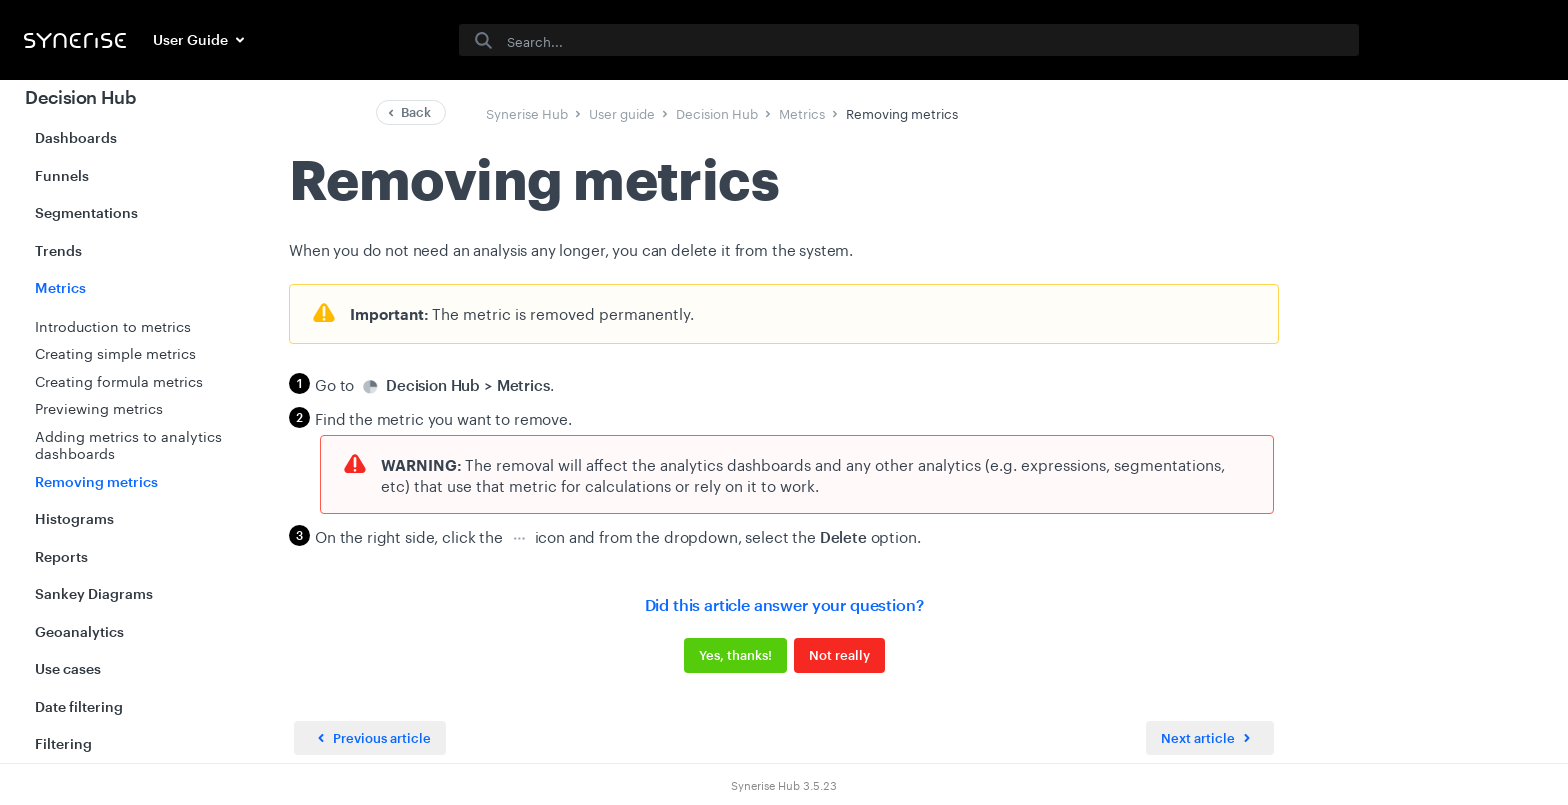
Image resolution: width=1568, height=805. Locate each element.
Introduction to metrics (113, 325)
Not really (839, 655)
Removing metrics (96, 481)
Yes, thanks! (735, 655)
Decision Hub (80, 97)
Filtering (63, 743)
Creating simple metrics (115, 352)
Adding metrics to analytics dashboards (128, 444)
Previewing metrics (99, 407)
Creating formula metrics (119, 380)
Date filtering (79, 706)
